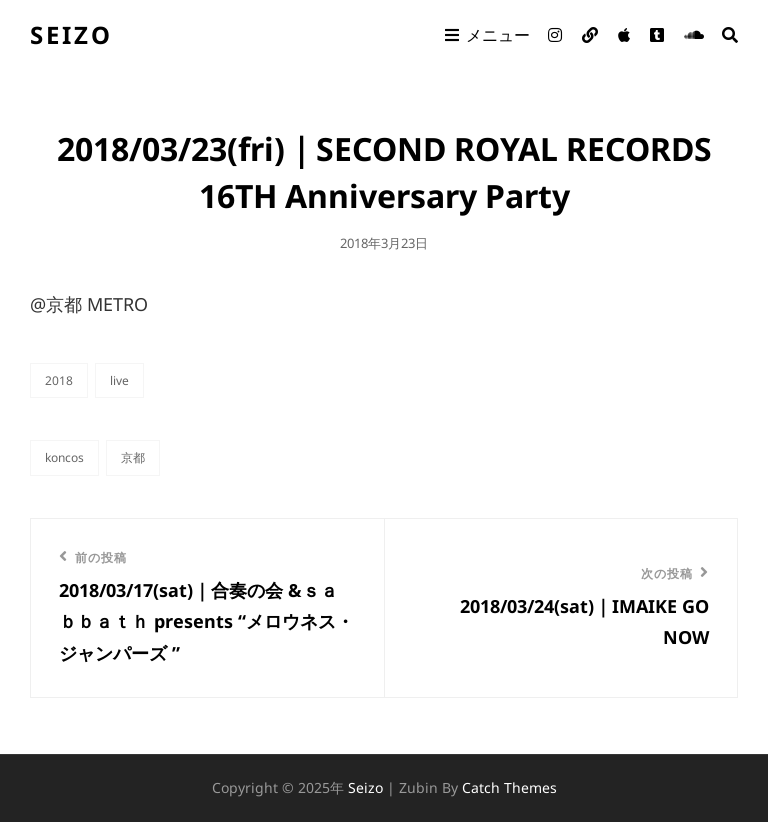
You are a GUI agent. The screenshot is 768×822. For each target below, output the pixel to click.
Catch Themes (509, 787)
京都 (133, 457)
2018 (59, 380)
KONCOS (64, 457)
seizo (71, 34)
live (119, 380)
